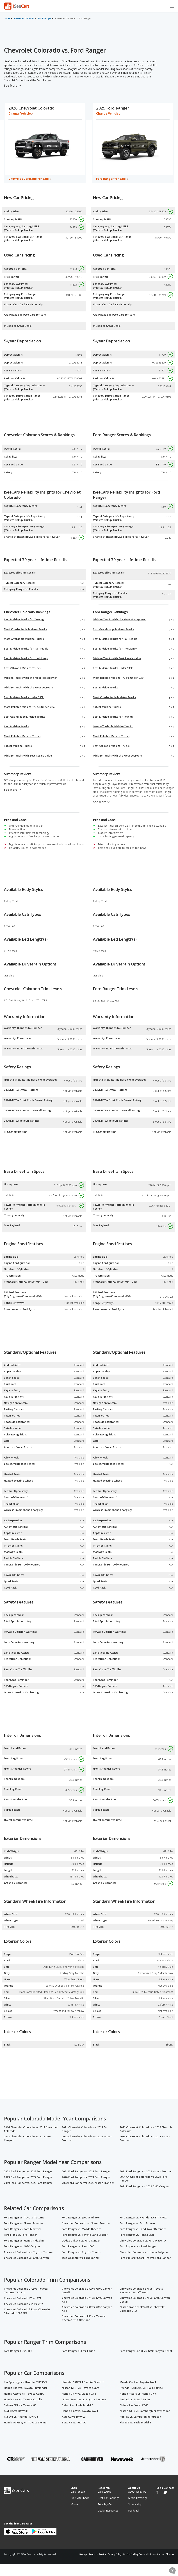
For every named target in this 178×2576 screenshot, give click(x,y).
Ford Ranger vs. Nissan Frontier (23, 2237)
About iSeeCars (137, 2505)
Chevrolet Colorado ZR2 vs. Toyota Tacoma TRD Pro (26, 2304)
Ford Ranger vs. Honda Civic (137, 2249)
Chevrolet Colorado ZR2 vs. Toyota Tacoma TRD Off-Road (84, 2332)
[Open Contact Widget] (172, 2570)
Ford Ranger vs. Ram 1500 (78, 2260)
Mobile (75, 2518)
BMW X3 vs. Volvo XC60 (134, 2419)
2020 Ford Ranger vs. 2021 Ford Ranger (86, 2191)
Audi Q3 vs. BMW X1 (74, 2430)
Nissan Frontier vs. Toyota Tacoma (84, 2413)
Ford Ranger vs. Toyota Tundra (81, 2266)
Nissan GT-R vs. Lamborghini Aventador (145, 2425)
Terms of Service (97, 2568)
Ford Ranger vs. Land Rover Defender (143, 2243)
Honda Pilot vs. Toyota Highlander (25, 2402)
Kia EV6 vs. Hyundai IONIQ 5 (21, 2430)
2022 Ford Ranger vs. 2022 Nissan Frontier (88, 2197)
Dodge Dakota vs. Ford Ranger (81, 2254)
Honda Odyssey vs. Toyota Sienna (25, 2436)
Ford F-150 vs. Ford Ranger (20, 2249)
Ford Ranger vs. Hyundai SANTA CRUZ (143, 2231)
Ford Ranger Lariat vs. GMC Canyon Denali (146, 2365)
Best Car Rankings (108, 2512)
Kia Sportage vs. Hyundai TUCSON (25, 2396)
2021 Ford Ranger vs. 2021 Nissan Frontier (146, 2185)
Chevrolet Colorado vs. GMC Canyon (26, 2272)
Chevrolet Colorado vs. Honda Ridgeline (144, 2266)
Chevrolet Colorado (24, 18)
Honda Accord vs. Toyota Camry (24, 2407)
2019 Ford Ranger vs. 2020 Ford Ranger (28, 2197)
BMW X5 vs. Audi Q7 (74, 2436)
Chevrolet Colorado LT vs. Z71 (22, 2312)
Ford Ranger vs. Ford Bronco (137, 2237)
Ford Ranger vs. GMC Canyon (22, 2260)
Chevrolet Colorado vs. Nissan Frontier (86, 2237)
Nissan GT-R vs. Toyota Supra (80, 2402)
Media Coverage (137, 2512)
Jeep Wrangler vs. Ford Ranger (80, 2272)
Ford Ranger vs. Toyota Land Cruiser (85, 2249)
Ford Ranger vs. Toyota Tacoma (24, 2231)
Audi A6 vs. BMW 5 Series (135, 2413)
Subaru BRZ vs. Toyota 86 (20, 2419)
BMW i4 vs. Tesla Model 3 (77, 2419)
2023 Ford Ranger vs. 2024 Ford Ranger (28, 2191)
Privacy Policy (115, 2568)
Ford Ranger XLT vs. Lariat (78, 2365)
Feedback (133, 2524)
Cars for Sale (78, 2505)
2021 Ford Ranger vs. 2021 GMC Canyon (144, 2200)
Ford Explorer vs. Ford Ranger (138, 2260)
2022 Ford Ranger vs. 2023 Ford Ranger (28, 2185)
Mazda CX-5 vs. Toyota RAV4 (138, 2396)
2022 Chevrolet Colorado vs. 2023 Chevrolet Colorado (147, 2143)
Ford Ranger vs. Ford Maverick (22, 2243)
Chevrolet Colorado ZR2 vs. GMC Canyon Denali (87, 2304)
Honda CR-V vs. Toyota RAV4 (80, 2425)
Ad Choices (168, 2568)
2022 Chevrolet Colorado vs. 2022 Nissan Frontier (87, 2152)
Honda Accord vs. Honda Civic (138, 2407)
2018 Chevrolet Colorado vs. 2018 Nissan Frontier (145, 2152)
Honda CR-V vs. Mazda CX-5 (79, 2407)
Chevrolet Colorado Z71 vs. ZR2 (23, 2318)
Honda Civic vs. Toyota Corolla (23, 2413)
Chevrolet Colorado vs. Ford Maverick (143, 2254)
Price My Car (105, 2518)
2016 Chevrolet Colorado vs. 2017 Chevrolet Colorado (31, 2143)
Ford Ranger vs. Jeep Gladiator (81, 2231)
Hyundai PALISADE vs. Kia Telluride (141, 2402)
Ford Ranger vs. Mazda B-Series (81, 2243)
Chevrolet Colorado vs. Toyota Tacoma (28, 2266)
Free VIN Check (80, 2512)
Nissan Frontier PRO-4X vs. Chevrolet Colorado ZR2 (143, 2323)
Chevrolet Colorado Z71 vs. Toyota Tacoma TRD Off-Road (141, 2304)
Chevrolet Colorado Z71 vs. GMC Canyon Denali (145, 2313)
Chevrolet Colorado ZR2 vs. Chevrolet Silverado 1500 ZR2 (27, 2325)
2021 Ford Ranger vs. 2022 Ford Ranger (86, 2185)
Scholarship (135, 2518)
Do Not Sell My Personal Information (142, 2568)
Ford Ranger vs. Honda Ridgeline (24, 2254)
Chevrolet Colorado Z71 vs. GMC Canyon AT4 (87, 2313)
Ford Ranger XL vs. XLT (18, 2365)
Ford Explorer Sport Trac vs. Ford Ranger (145, 2272)
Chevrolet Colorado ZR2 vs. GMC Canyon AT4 (87, 2323)
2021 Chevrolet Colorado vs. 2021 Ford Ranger (85, 2143)
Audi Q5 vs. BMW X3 (16, 2425)
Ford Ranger (44, 18)
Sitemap (82, 2568)
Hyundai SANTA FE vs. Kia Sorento (83, 2396)
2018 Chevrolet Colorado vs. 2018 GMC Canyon (28, 2152)
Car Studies (104, 2505)
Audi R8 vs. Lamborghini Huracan (140, 2430)
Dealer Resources (108, 2524)
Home (7, 18)
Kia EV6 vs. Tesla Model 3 (135, 2436)
